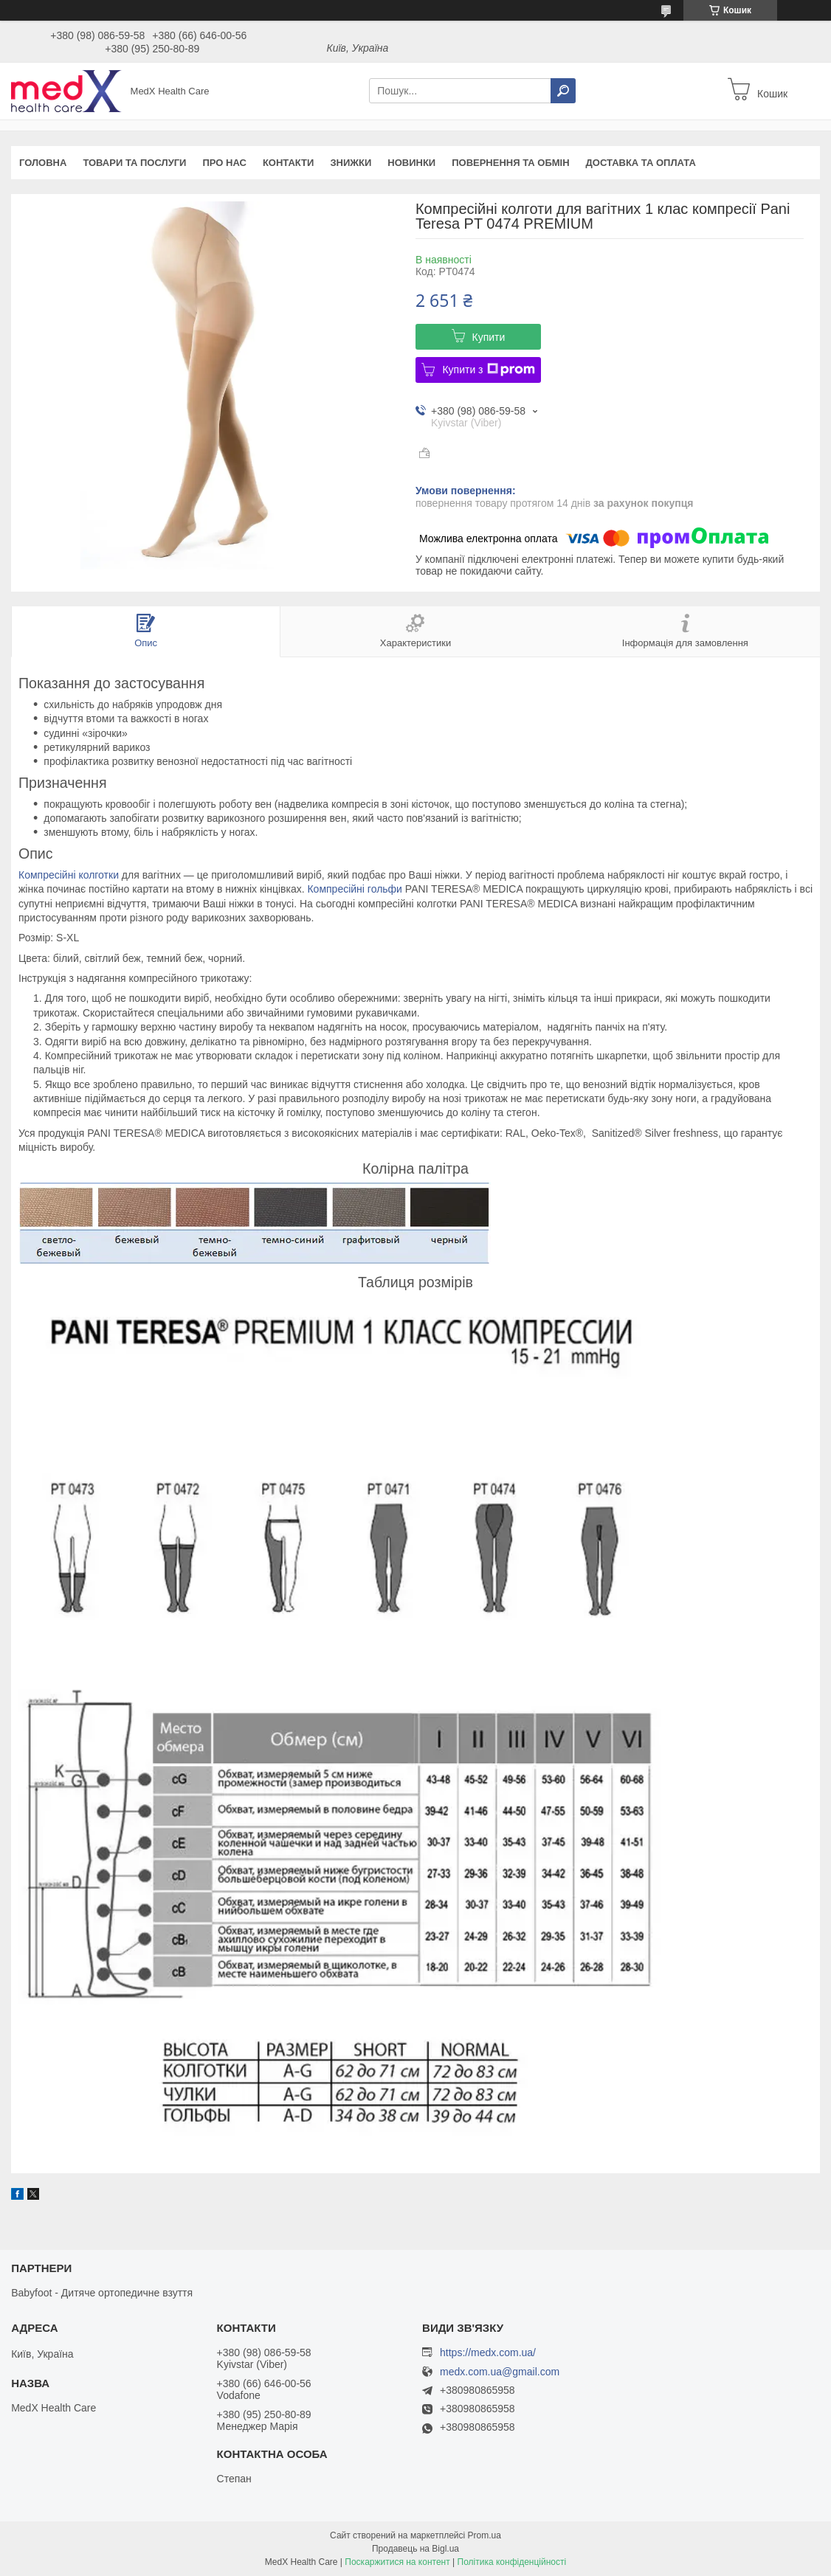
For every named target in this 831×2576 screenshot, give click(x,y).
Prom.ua (484, 2535)
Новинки (411, 162)
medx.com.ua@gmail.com (499, 2372)
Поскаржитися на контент (397, 2562)
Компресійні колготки (68, 875)
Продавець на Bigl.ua (415, 2549)
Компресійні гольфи (354, 889)
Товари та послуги (134, 162)
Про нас (224, 162)
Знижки (350, 162)
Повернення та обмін (510, 162)
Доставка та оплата (641, 162)
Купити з (488, 369)
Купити (489, 337)
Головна (42, 162)
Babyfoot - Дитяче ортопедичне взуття (102, 2293)
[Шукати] (563, 90)
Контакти (288, 162)
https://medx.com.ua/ (488, 2352)
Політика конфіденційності (512, 2562)
